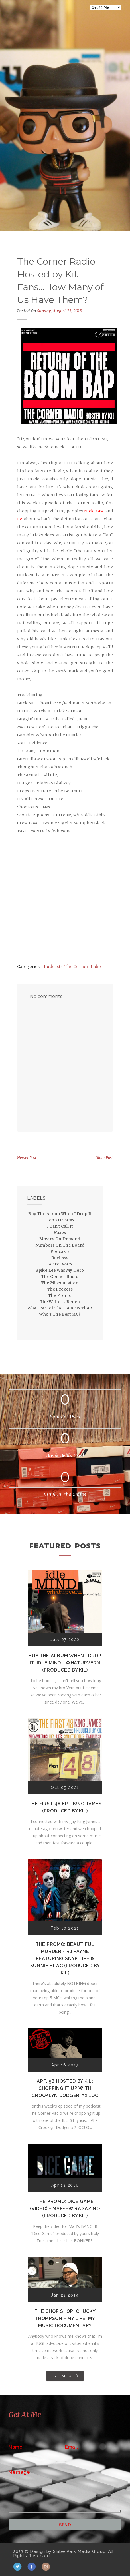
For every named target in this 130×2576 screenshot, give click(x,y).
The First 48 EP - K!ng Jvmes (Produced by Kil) (65, 1807)
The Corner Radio (82, 966)
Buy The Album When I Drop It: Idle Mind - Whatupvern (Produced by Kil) (65, 1663)
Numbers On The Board (60, 1245)
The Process (60, 1289)
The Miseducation (59, 1282)
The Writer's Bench (60, 1301)
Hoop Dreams (59, 1220)
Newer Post (26, 1157)
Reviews (59, 1257)
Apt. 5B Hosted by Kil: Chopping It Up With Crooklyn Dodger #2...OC (65, 2088)
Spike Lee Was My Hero (60, 1270)
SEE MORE (63, 2375)
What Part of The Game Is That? (60, 1308)
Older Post (104, 1157)
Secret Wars (59, 1264)
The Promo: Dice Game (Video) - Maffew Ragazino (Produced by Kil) (65, 2208)
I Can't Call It (60, 1226)
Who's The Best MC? (59, 1314)
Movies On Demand (59, 1238)
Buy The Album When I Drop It (59, 1213)
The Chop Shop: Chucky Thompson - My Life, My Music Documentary (65, 2318)
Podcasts (53, 966)
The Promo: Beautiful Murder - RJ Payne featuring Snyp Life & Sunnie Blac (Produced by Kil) (65, 1959)
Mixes (60, 1232)
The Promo (60, 1295)
